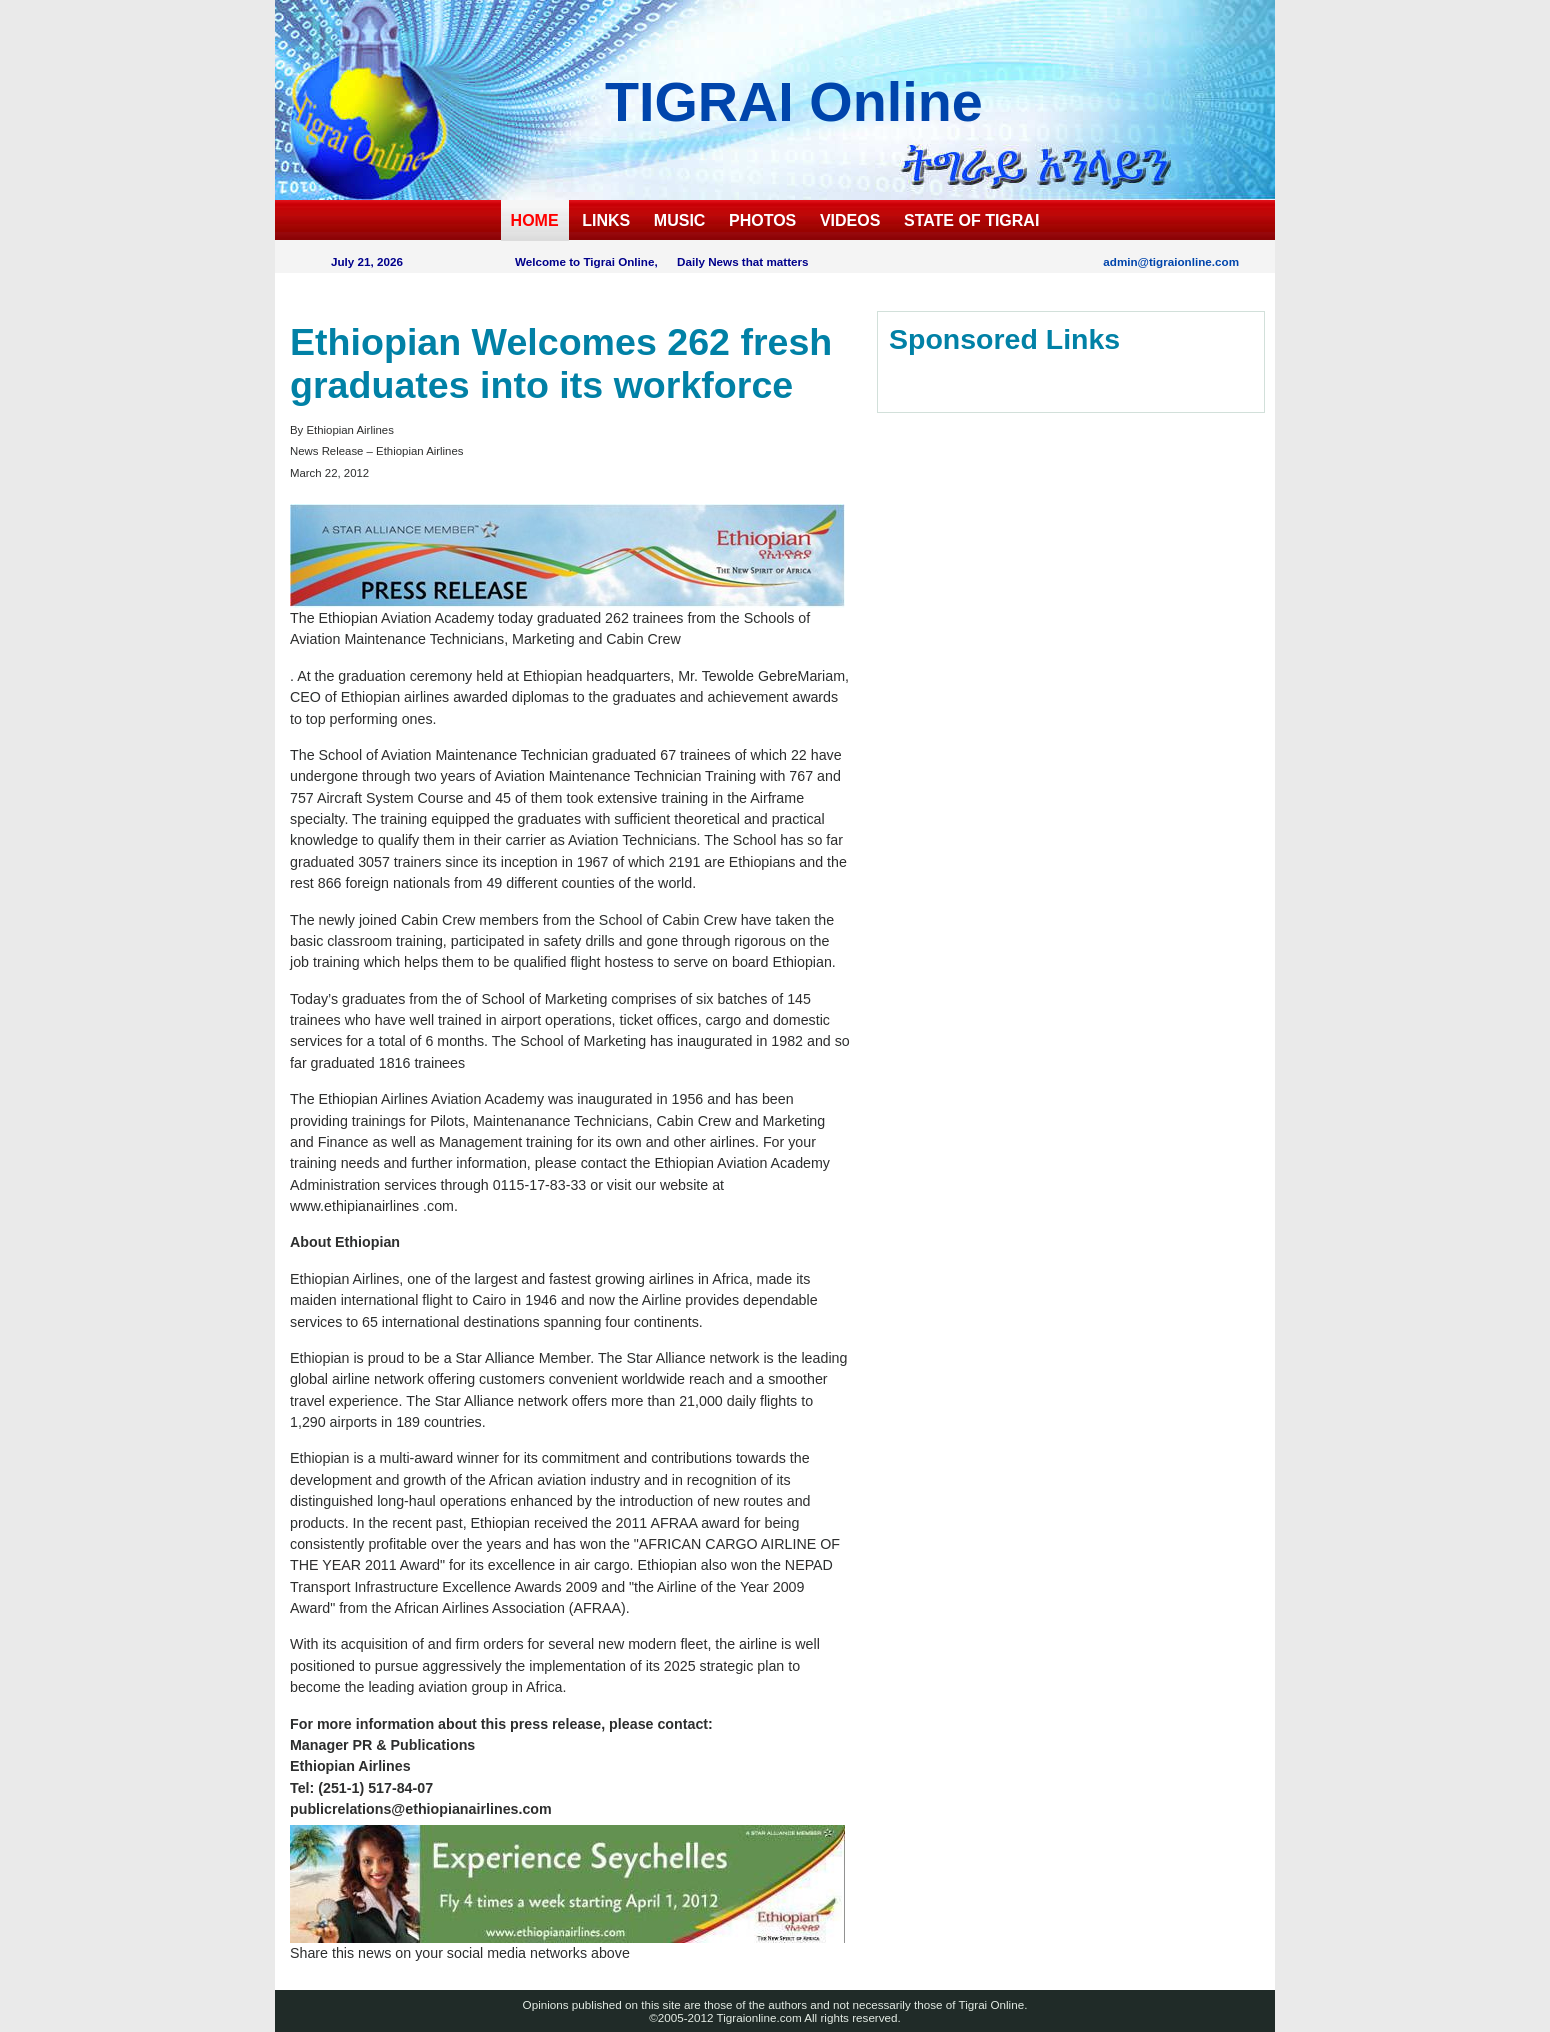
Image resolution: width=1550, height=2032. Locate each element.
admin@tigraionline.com (1171, 261)
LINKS (606, 220)
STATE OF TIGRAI (971, 220)
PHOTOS (762, 220)
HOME (535, 220)
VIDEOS (850, 220)
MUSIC (680, 220)
